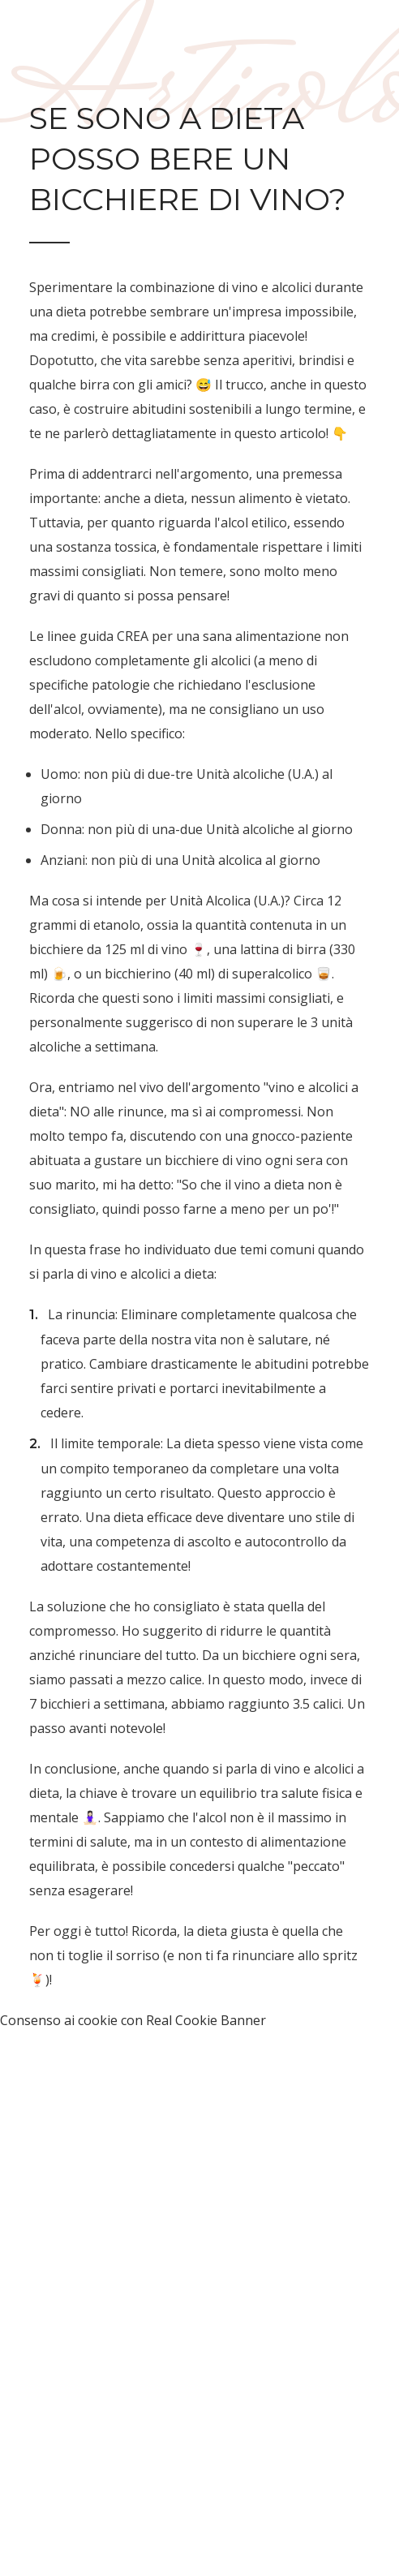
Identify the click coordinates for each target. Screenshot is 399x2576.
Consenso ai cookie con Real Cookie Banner (133, 2020)
